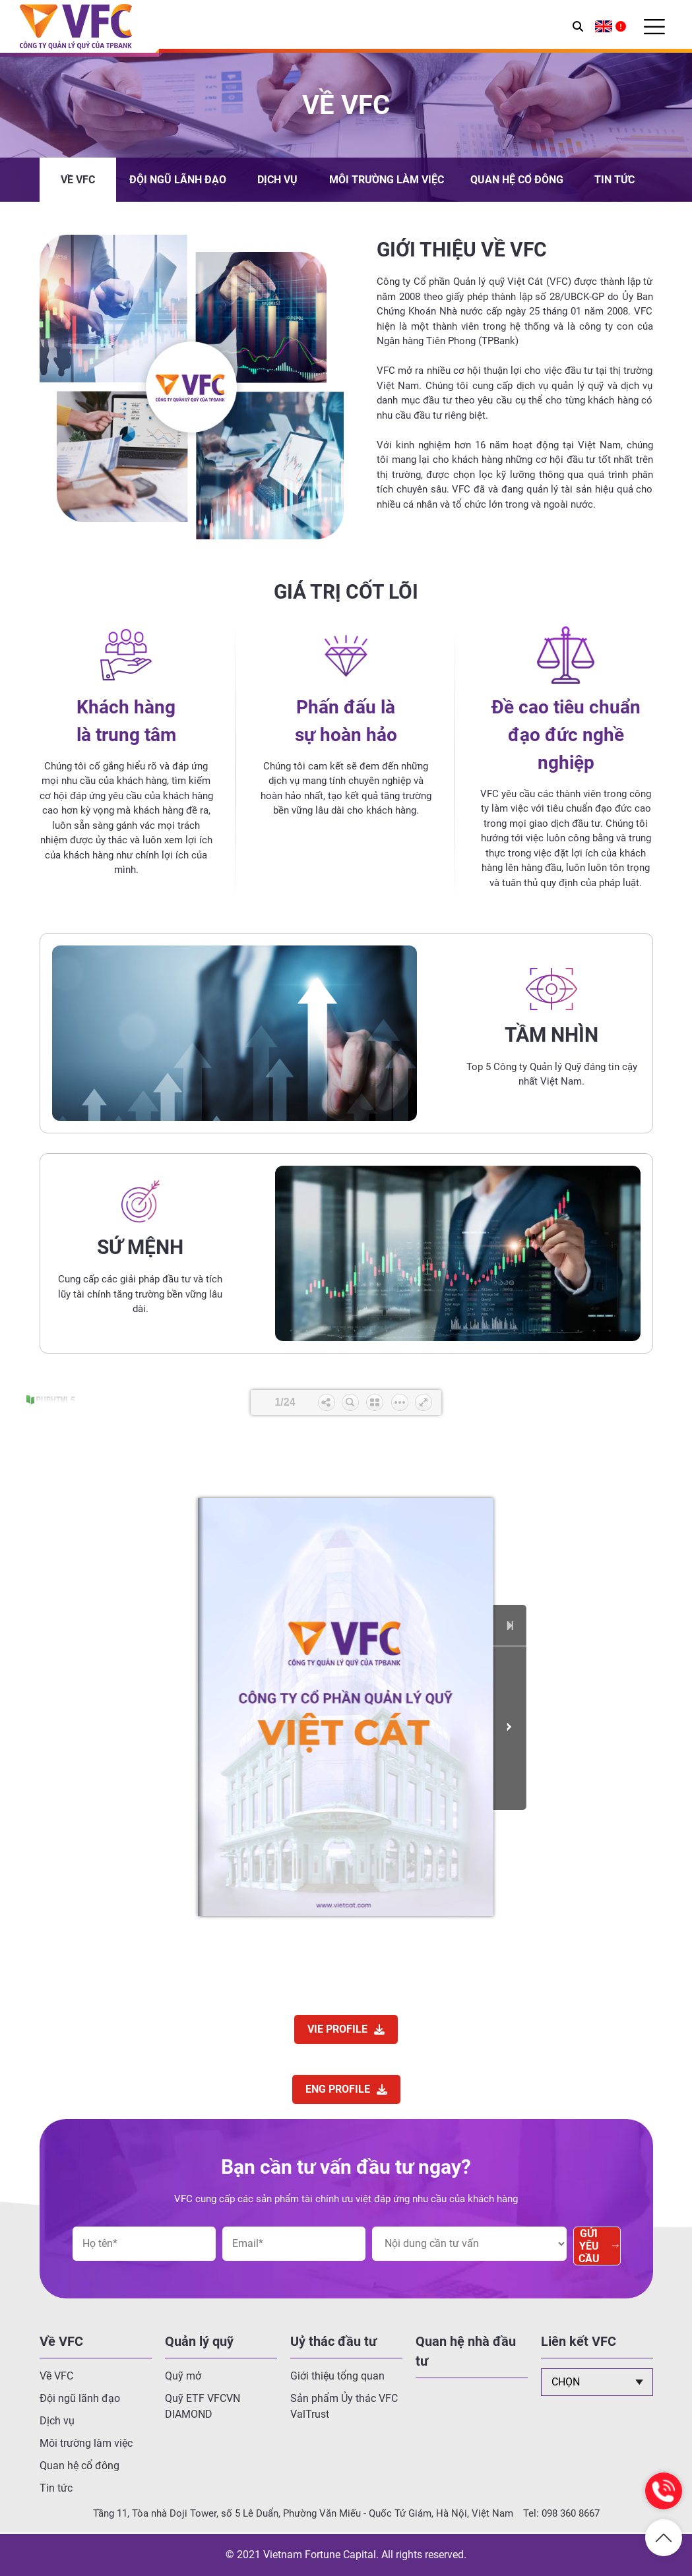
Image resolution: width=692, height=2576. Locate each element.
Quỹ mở (183, 2376)
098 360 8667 (571, 2513)
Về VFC (78, 179)
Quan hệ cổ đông (516, 179)
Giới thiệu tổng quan (337, 2376)
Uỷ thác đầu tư (333, 2341)
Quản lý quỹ (199, 2341)
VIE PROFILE (346, 2029)
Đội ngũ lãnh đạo (177, 179)
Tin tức (614, 179)
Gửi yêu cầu (599, 2246)
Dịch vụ (277, 179)
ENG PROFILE (346, 2089)
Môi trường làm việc (386, 179)
